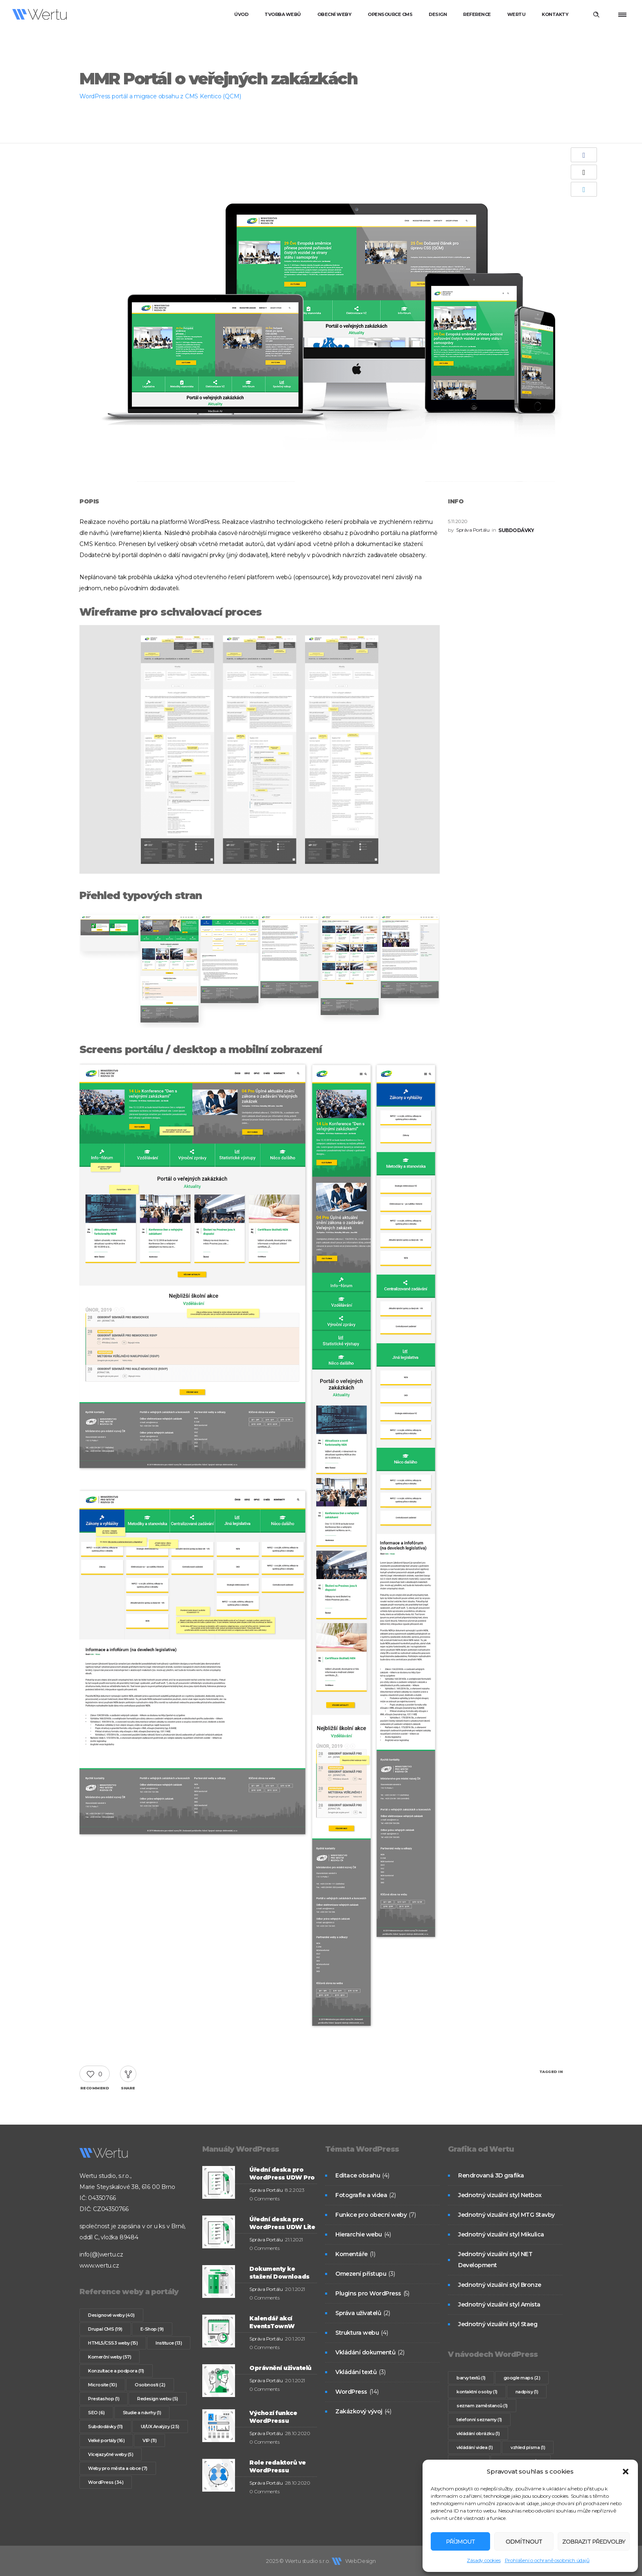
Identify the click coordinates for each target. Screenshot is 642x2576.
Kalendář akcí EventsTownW (272, 2322)
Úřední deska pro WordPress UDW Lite (282, 2223)
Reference (477, 14)
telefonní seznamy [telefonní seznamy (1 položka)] (479, 2419)
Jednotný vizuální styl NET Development (495, 2259)
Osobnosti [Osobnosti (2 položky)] (150, 2385)
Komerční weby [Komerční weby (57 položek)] (109, 2357)
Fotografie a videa (361, 2195)
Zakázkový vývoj (358, 2411)
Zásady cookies (483, 2560)
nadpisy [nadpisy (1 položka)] (526, 2392)
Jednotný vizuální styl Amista (499, 2304)
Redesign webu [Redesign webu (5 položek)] (157, 2399)
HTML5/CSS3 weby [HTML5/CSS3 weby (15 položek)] (113, 2343)
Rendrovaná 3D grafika (491, 2175)
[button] (626, 2471)
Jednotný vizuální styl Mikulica (501, 2234)
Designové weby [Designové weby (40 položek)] (111, 2315)
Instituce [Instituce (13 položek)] (169, 2343)
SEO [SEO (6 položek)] (96, 2412)
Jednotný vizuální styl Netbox (500, 2195)
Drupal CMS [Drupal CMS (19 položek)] (105, 2329)
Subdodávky (516, 530)
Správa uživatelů (358, 2313)
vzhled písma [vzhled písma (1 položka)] (528, 2447)
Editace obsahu (357, 2175)
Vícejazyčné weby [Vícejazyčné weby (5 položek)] (110, 2454)
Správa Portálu (472, 530)
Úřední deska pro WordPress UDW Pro (282, 2173)
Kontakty (555, 14)
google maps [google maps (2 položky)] (522, 2378)
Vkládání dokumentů (365, 2352)
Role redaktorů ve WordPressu (277, 2466)
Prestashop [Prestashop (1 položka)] (103, 2399)
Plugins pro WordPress (368, 2293)
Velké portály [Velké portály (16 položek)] (106, 2440)
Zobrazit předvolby (590, 2541)
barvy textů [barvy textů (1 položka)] (471, 2378)
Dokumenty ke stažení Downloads (279, 2272)
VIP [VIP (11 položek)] (149, 2440)
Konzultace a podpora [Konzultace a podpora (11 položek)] (116, 2371)
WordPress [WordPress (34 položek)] (105, 2482)
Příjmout (459, 2541)
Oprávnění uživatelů (280, 2368)
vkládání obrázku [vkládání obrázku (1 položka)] (478, 2433)
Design (438, 14)
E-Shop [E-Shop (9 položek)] (152, 2329)
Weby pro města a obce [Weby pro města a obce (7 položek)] (117, 2468)
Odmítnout (519, 2541)
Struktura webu (357, 2332)
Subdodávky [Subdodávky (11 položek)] (105, 2426)
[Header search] (596, 15)
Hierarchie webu (358, 2234)
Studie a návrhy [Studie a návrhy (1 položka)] (142, 2412)
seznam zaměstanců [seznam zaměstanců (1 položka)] (482, 2405)
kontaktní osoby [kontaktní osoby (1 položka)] (477, 2392)
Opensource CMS (390, 14)
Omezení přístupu (360, 2273)
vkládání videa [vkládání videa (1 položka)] (475, 2447)
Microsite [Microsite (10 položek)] (102, 2385)
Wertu (516, 14)
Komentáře (351, 2254)
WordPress (351, 2391)
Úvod (241, 14)
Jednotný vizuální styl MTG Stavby (506, 2214)
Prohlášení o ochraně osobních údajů (547, 2560)
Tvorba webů (282, 14)
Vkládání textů (356, 2372)
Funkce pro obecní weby (371, 2214)
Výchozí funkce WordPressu (273, 2416)
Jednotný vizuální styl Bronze (499, 2284)
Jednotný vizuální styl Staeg (497, 2324)
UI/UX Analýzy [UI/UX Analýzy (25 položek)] (160, 2426)
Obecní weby (334, 14)
